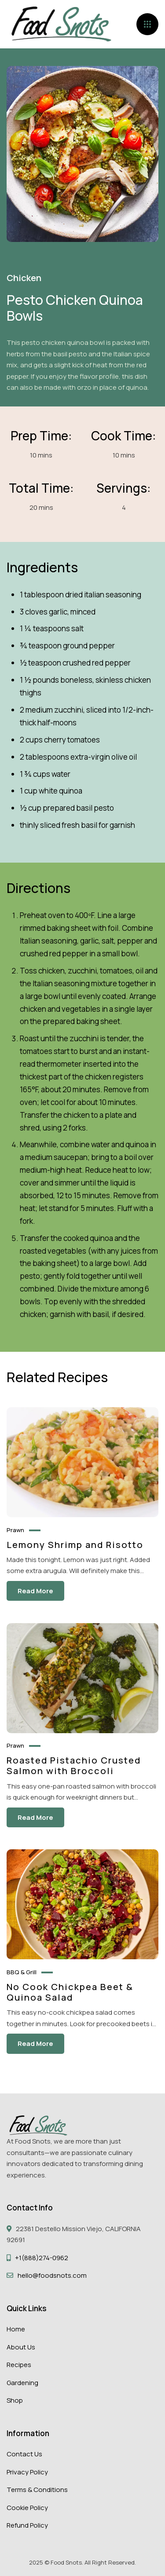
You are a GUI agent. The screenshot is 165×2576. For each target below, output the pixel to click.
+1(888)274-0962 (41, 2257)
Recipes (19, 2364)
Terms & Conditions (37, 2489)
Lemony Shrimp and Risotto (75, 1544)
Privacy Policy (27, 2472)
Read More (35, 1590)
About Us (21, 2347)
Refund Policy (27, 2525)
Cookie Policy (27, 2507)
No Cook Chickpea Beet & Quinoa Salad (70, 1992)
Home (16, 2329)
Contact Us (24, 2454)
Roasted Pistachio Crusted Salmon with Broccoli (74, 1765)
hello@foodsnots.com (52, 2275)
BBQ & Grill (22, 1972)
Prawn (15, 1530)
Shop (15, 2400)
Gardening (22, 2382)
